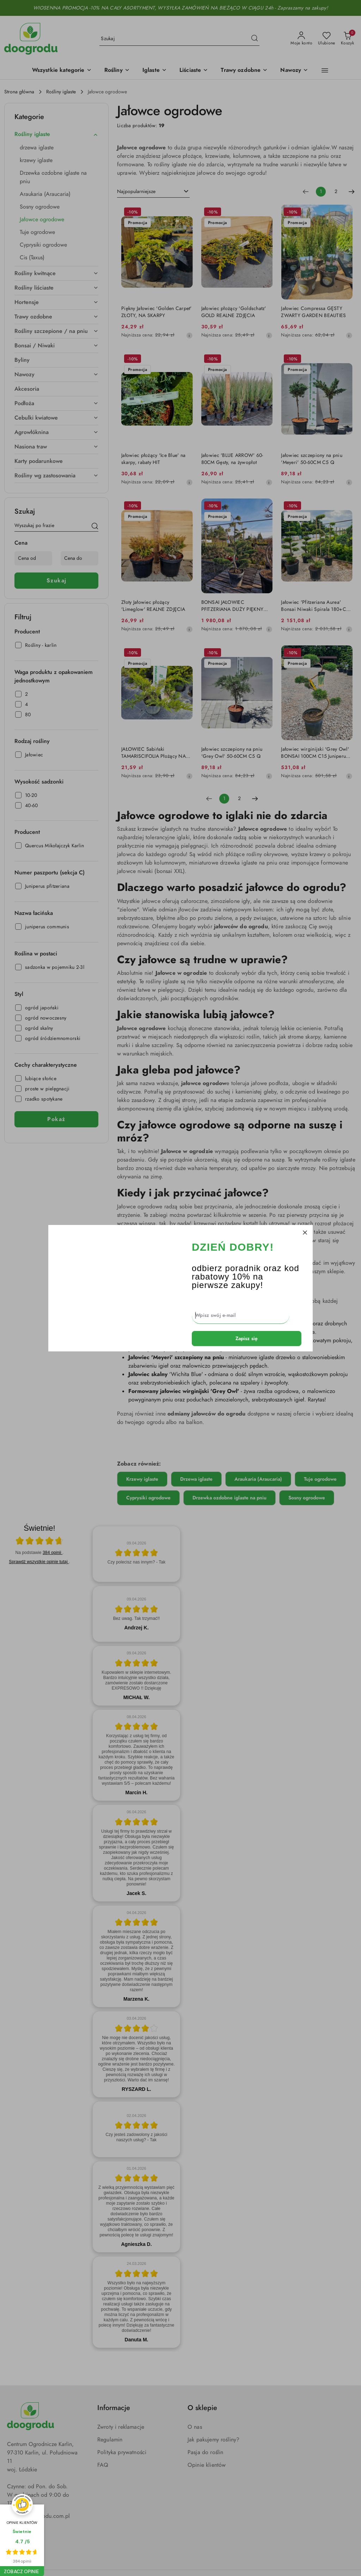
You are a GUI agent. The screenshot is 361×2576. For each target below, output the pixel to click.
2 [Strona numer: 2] (336, 191)
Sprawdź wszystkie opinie (39, 1561)
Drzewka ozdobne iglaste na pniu (229, 1497)
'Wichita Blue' (186, 1374)
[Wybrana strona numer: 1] (321, 192)
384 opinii (52, 1552)
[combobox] (153, 192)
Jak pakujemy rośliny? (213, 2440)
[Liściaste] (194, 71)
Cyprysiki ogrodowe (148, 1497)
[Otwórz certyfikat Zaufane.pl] (39, 1542)
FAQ (102, 2465)
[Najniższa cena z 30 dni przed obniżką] (189, 335)
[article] (136, 1554)
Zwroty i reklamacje (120, 2427)
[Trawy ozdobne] (244, 71)
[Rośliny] (117, 71)
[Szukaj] (94, 526)
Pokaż (56, 1119)
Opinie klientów (207, 2465)
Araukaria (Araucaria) (258, 1479)
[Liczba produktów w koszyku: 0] (347, 38)
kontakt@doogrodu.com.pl (38, 2516)
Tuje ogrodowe (320, 1479)
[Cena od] (33, 558)
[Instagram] (25, 2548)
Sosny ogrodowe (306, 1497)
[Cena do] (79, 558)
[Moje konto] (301, 38)
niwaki (293, 1271)
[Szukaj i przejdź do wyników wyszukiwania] (254, 38)
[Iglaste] (155, 71)
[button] (61, 71)
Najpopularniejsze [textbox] (136, 191)
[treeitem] (56, 134)
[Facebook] (12, 2548)
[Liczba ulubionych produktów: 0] (326, 38)
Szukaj (57, 580)
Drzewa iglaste (196, 1479)
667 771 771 (21, 2529)
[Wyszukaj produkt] (179, 38)
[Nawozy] (294, 71)
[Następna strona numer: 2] (351, 192)
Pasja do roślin (205, 2452)
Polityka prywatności (121, 2452)
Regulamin (109, 2440)
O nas (195, 2427)
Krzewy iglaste (142, 1479)
